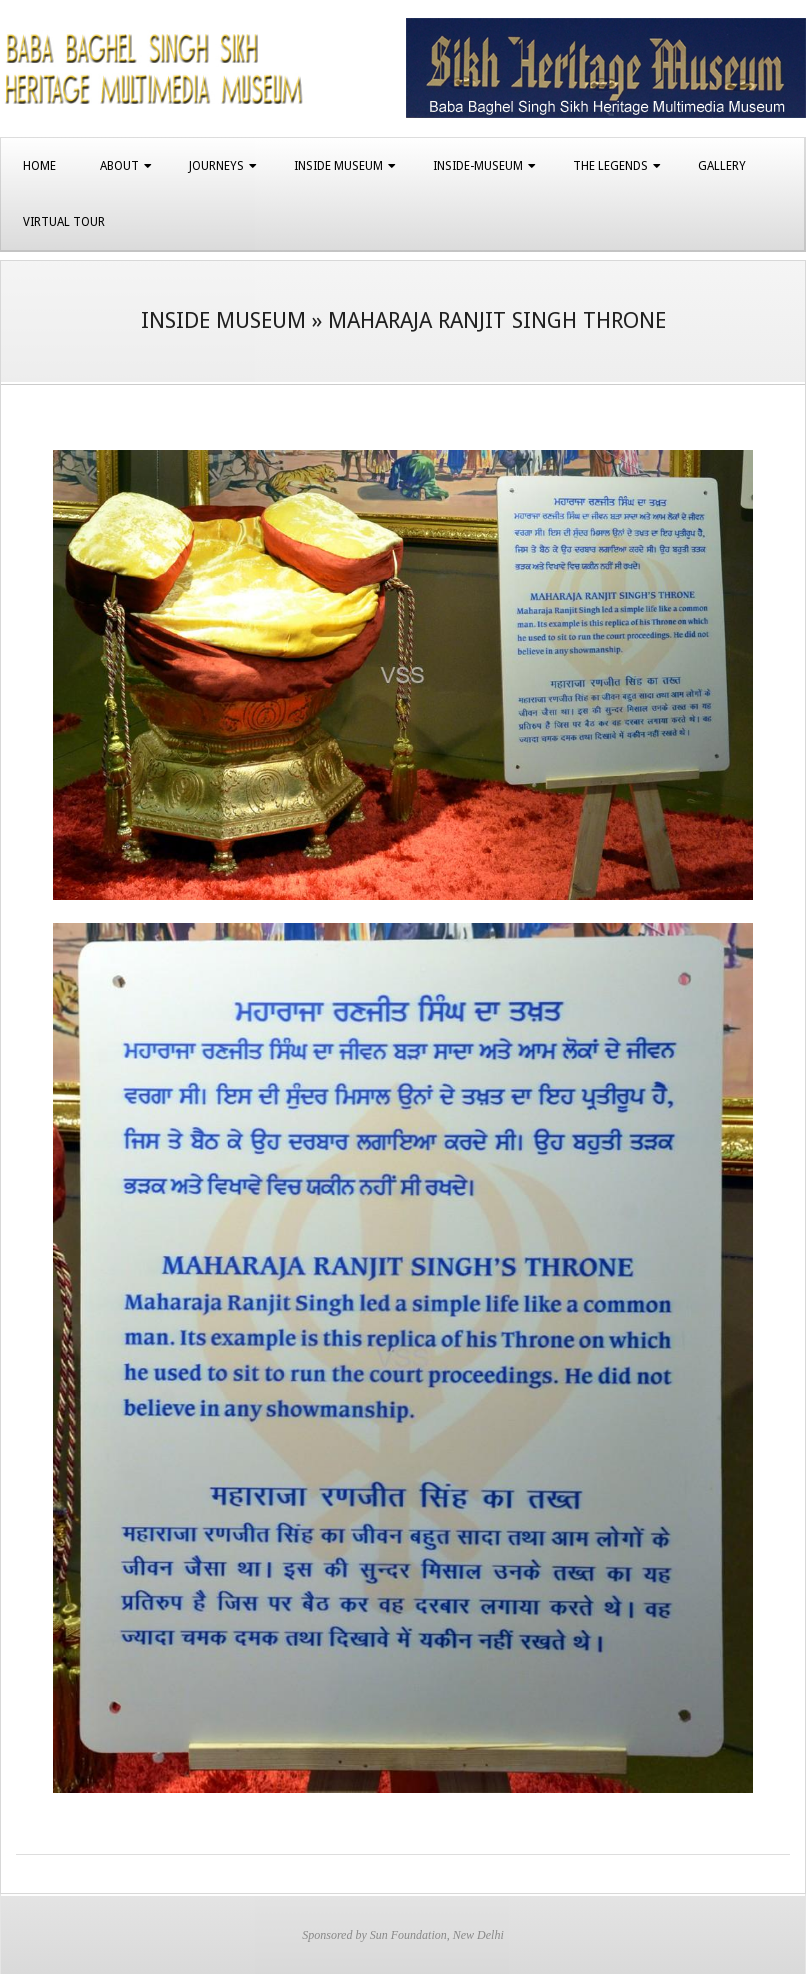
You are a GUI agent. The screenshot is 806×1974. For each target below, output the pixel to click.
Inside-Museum (478, 166)
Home (39, 166)
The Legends (610, 166)
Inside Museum (338, 166)
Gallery (722, 166)
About (119, 166)
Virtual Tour (64, 222)
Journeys (216, 166)
